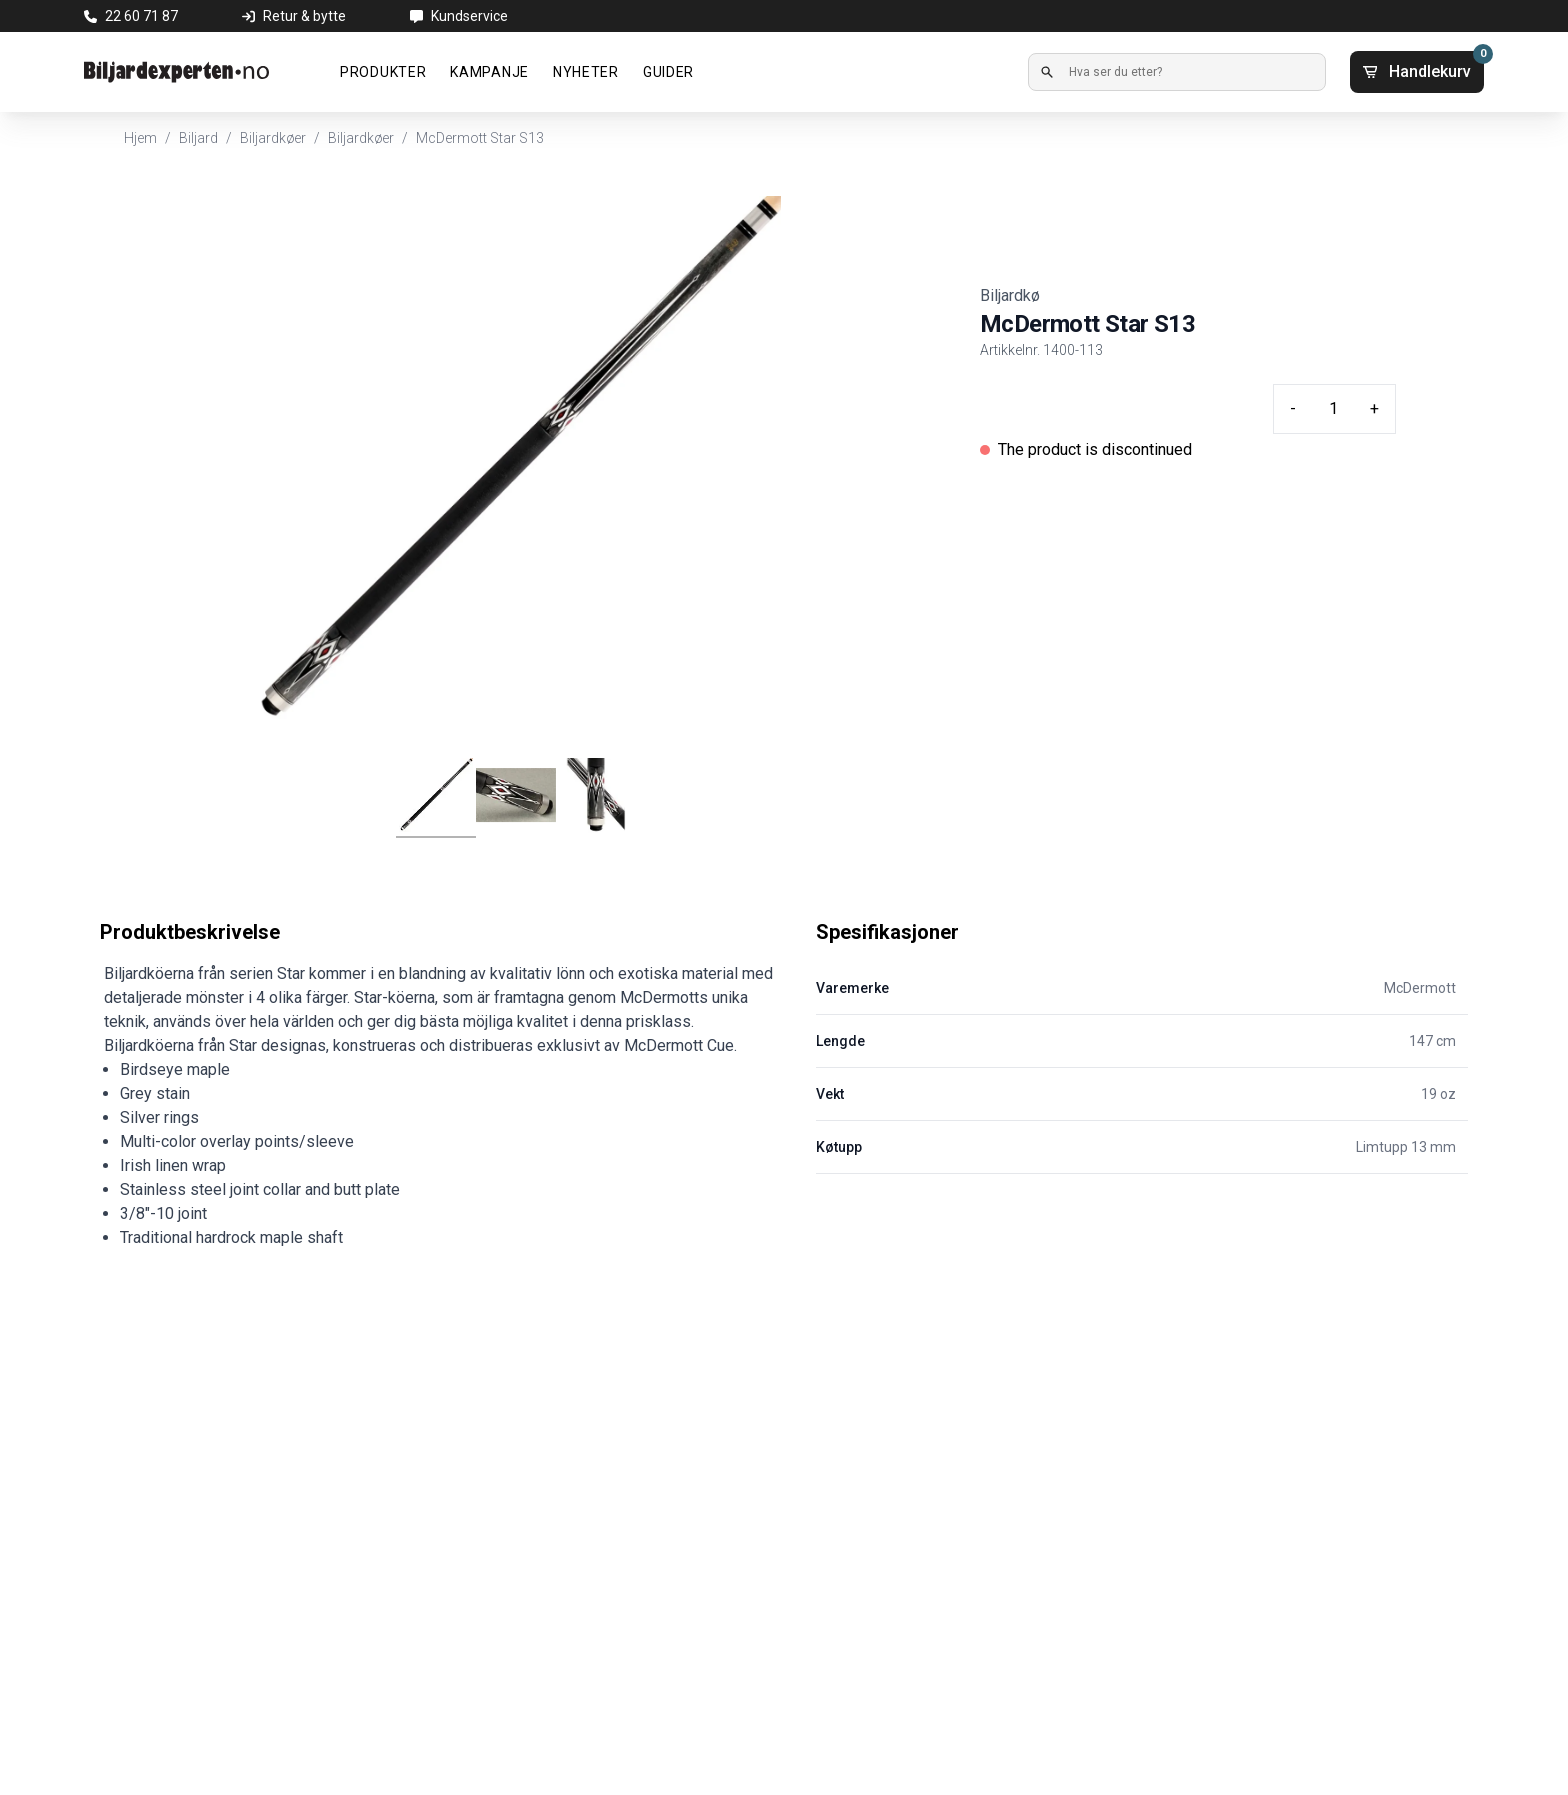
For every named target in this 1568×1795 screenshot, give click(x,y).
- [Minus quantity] (1293, 408)
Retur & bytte (304, 16)
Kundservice (469, 16)
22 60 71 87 (141, 16)
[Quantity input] (1333, 409)
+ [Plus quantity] (1374, 408)
